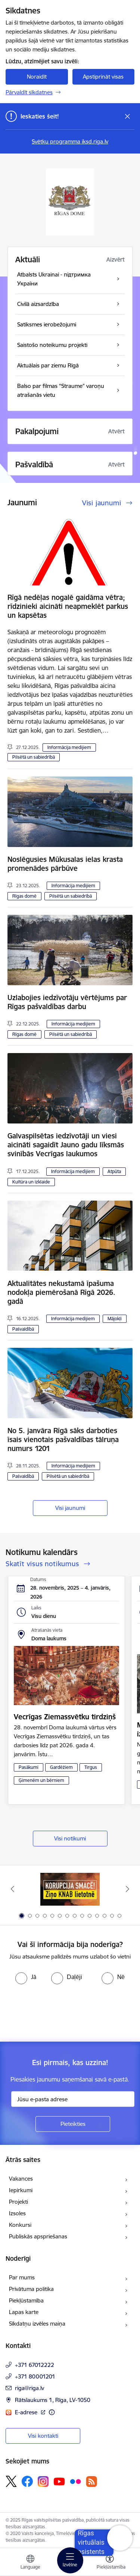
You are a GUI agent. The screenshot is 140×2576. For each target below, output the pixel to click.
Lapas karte (23, 2312)
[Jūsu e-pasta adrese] (72, 2099)
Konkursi (20, 2224)
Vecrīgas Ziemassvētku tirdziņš (65, 1716)
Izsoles (17, 2213)
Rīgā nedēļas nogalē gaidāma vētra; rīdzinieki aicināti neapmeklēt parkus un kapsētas (67, 606)
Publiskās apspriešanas (38, 2236)
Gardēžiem (61, 1767)
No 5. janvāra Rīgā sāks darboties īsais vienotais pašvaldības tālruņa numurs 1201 (63, 1439)
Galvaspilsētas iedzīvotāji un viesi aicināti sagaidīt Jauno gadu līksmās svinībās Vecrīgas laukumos (65, 1144)
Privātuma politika (31, 2288)
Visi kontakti (43, 2435)
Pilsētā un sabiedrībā (33, 757)
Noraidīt (37, 76)
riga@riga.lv (29, 2388)
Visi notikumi (70, 1838)
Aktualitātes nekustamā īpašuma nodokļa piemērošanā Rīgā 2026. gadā (61, 1292)
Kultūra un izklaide (31, 1182)
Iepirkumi (20, 2190)
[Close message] (127, 116)
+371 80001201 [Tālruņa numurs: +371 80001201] (35, 2376)
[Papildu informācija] (52, 2412)
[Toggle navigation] (70, 2560)
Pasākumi (28, 1767)
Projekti (18, 2201)
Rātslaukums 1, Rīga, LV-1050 (52, 2399)
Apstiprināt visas (103, 76)
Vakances (21, 2178)
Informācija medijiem (69, 747)
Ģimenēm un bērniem (41, 1780)
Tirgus (90, 1767)
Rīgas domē (24, 896)
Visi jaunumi (70, 1507)
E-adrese (27, 2412)
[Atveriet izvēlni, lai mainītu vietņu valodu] (30, 2563)
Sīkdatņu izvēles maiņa (37, 2323)
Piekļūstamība (26, 2300)
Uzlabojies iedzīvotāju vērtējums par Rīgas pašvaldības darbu (67, 1002)
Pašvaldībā (23, 1329)
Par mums (22, 2277)
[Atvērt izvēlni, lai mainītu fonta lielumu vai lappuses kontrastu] (110, 2563)
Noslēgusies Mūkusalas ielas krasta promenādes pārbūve (65, 864)
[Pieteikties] (72, 2124)
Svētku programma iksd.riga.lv (70, 141)
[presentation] (62, 2012)
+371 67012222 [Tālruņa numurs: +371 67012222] (34, 2364)
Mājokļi (115, 1318)
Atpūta (114, 1171)
